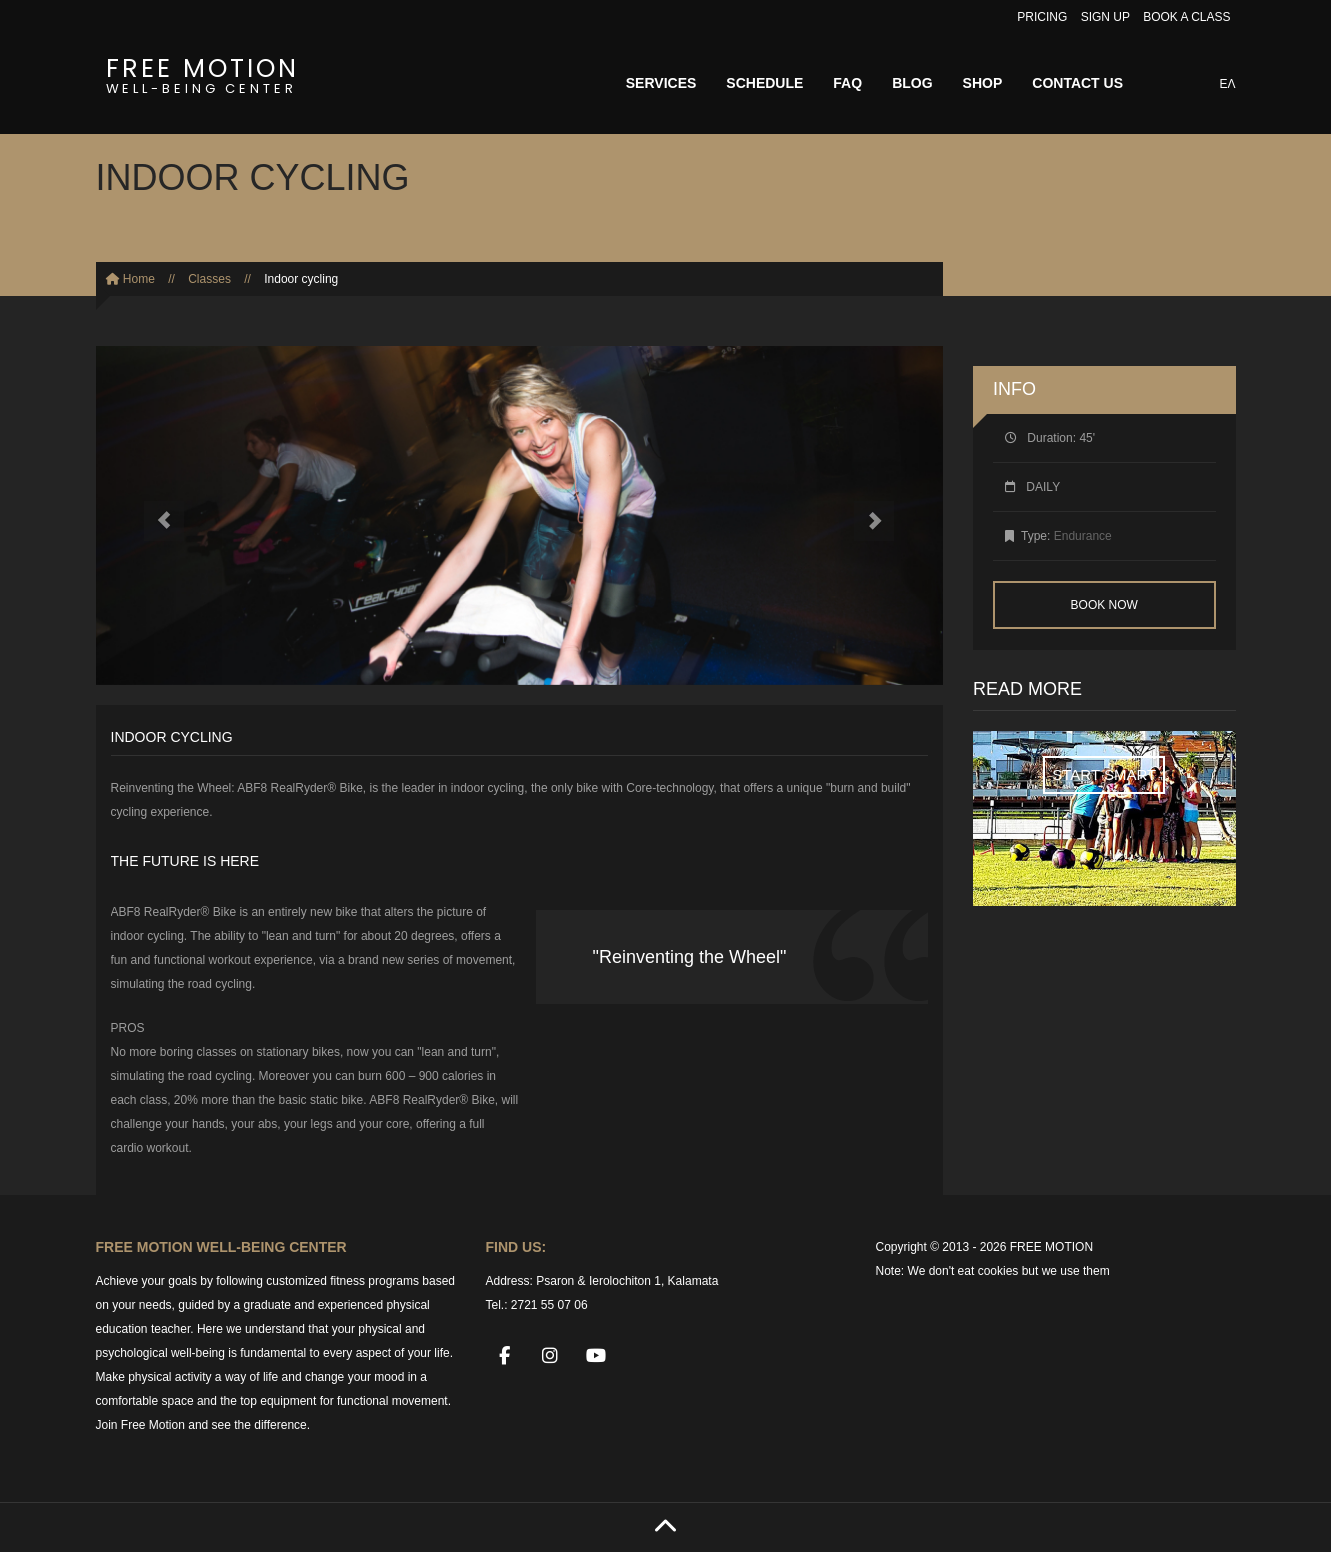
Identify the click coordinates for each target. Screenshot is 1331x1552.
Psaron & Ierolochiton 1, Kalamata (627, 1281)
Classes (209, 279)
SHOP (983, 83)
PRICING (1042, 17)
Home (130, 279)
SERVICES (661, 83)
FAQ (847, 83)
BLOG (912, 83)
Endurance (1083, 536)
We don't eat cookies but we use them (1009, 1271)
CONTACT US (1077, 83)
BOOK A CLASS (1186, 17)
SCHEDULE (764, 83)
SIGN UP (1105, 17)
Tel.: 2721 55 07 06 (537, 1305)
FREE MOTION (202, 72)
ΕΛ (1227, 84)
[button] (159, 515)
